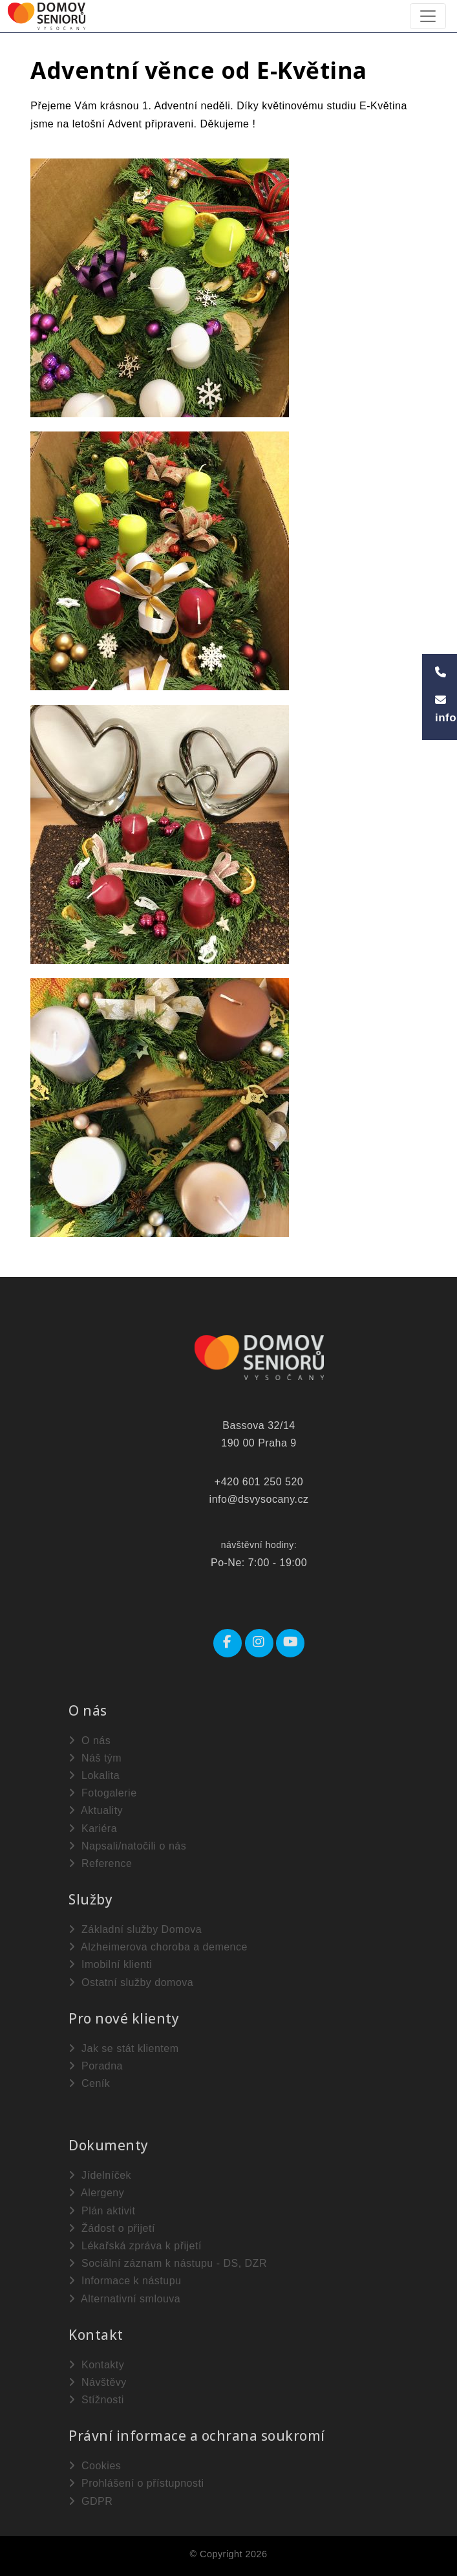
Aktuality (96, 1810)
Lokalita (94, 1775)
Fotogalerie (103, 1792)
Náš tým (95, 1757)
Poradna (96, 2065)
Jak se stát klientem (123, 2048)
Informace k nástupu (125, 2280)
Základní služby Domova (135, 1929)
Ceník (89, 2083)
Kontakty (96, 2364)
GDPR (90, 2501)
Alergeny (96, 2192)
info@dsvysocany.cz (259, 1499)
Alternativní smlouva (124, 2298)
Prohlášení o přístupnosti (136, 2483)
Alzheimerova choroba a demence (158, 1946)
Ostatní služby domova (131, 1982)
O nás (90, 1740)
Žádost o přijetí (112, 2228)
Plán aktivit (102, 2210)
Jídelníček (100, 2175)
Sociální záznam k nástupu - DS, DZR (168, 2263)
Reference (100, 1863)
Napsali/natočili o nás (127, 1845)
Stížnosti (96, 2399)
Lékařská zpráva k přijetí (135, 2245)
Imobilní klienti (110, 1964)
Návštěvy (98, 2382)
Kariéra (93, 1828)
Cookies (95, 2465)
